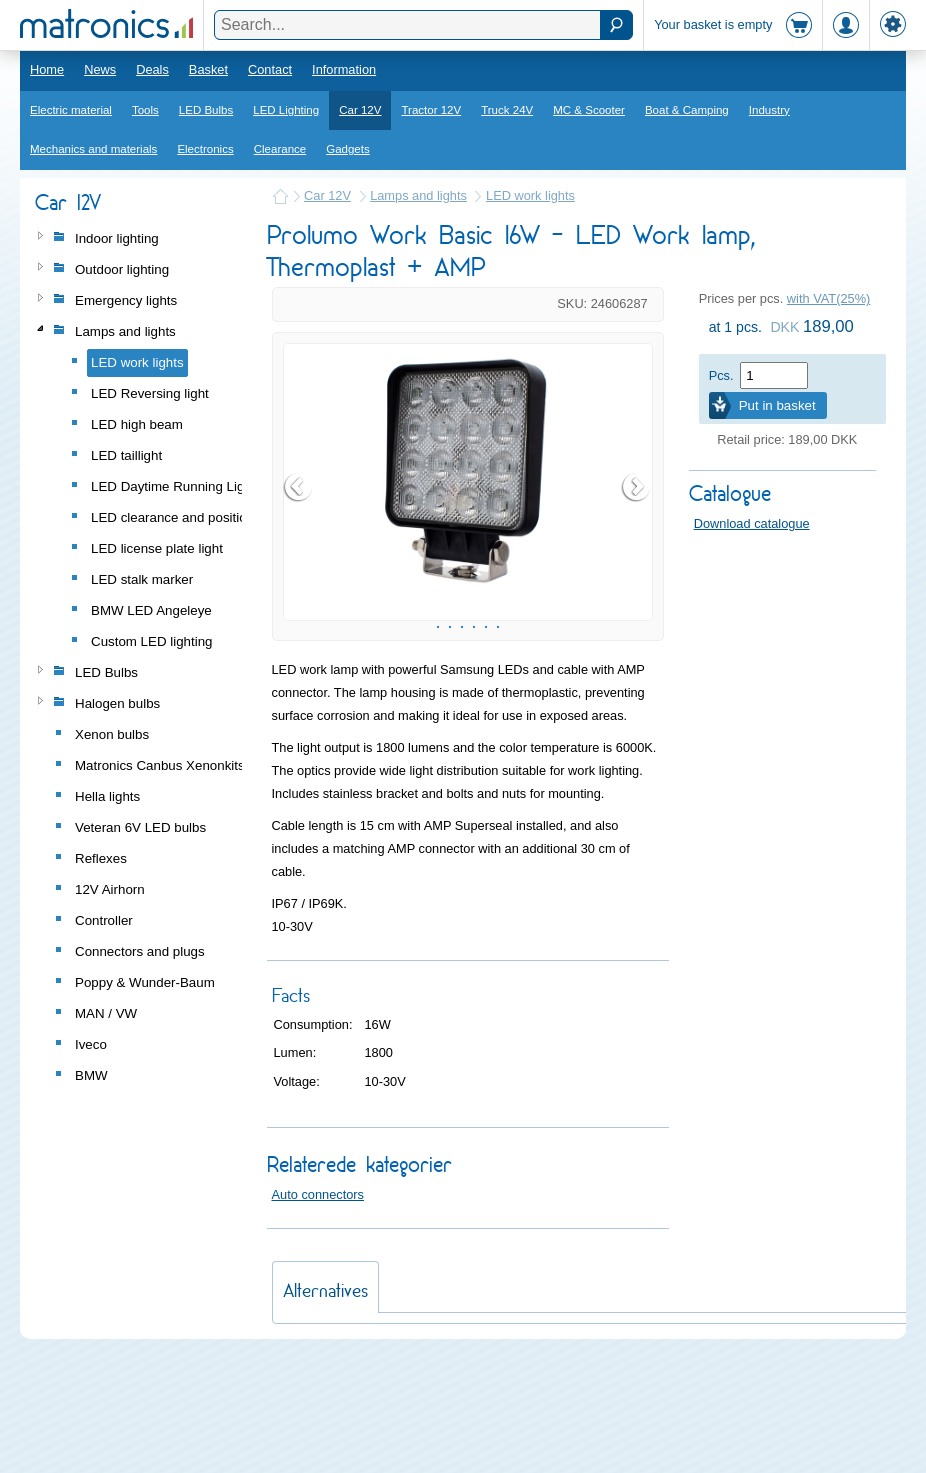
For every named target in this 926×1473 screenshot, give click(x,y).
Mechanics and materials (93, 149)
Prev (299, 543)
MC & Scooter (589, 110)
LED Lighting (286, 110)
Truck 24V (507, 110)
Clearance (280, 149)
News (100, 69)
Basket (208, 69)
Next (637, 543)
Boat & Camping (687, 110)
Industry (769, 110)
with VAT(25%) (828, 298)
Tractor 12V (431, 110)
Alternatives (325, 1404)
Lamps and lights (418, 195)
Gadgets (348, 149)
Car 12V (360, 110)
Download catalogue (752, 523)
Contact (270, 69)
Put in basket (777, 405)
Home (47, 69)
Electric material (71, 110)
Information (344, 69)
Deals (152, 69)
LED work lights (530, 195)
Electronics (205, 149)
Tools (145, 110)
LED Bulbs (206, 110)
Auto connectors (318, 1308)
